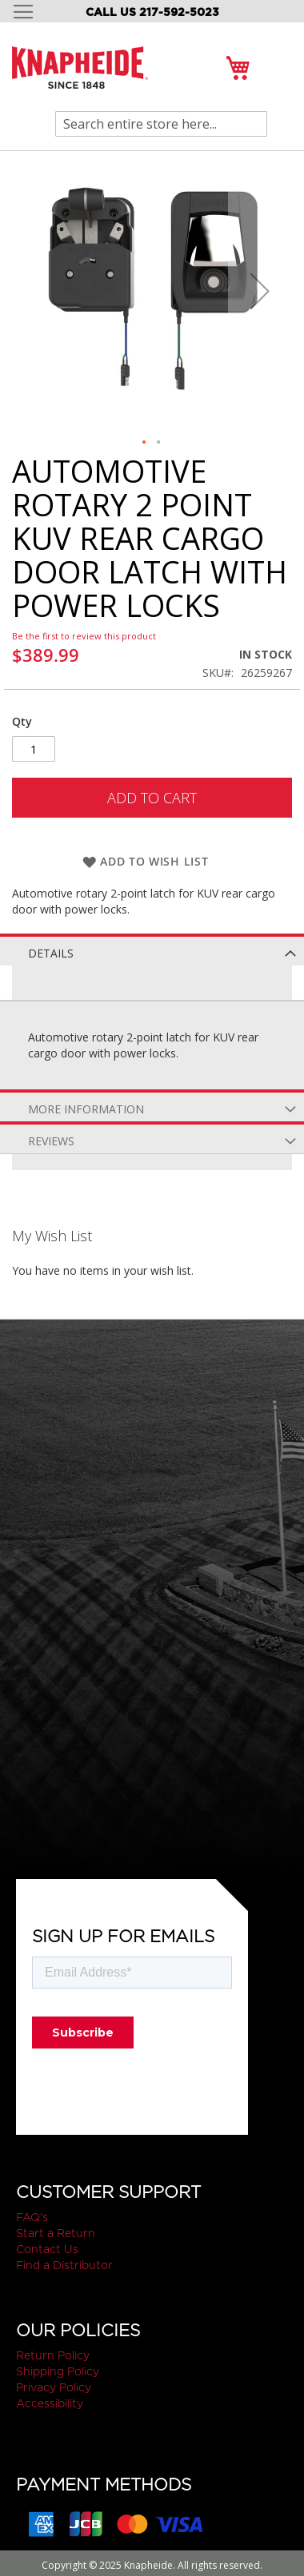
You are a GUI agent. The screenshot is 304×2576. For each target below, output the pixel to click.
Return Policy (53, 2355)
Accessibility (49, 2403)
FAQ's (32, 2217)
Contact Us (47, 2249)
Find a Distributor (64, 2265)
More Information (86, 1109)
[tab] (152, 950)
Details (51, 953)
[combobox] (161, 124)
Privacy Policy (53, 2387)
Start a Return (55, 2233)
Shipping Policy (57, 2371)
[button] (260, 291)
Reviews (51, 1141)
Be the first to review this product (84, 636)
